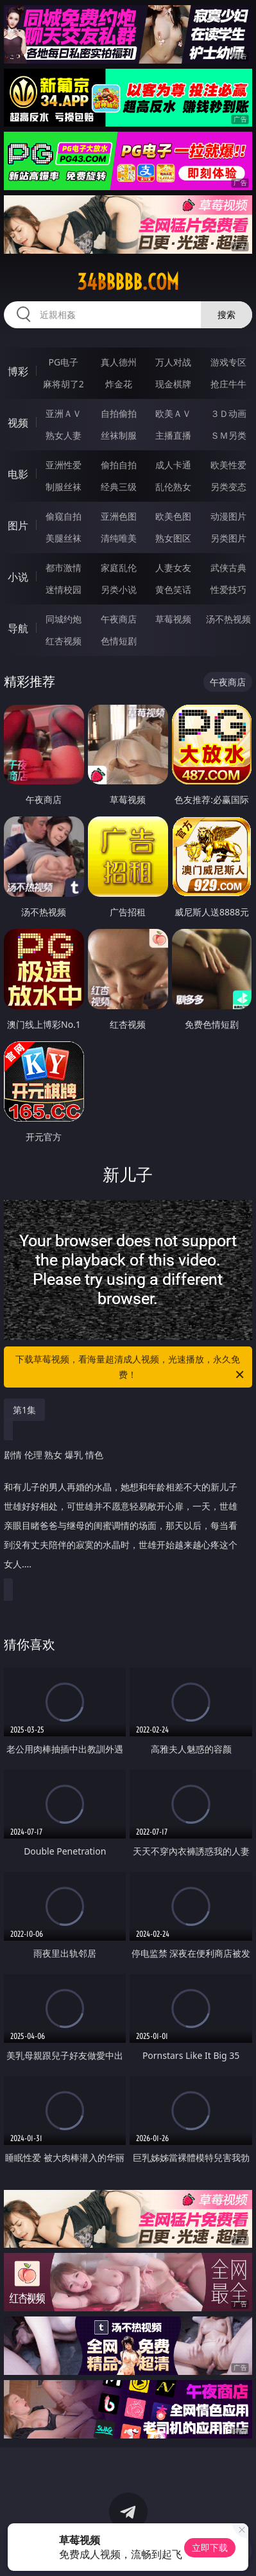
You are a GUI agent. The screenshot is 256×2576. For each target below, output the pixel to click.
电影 (18, 474)
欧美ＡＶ (173, 413)
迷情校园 (63, 589)
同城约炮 (63, 619)
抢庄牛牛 (228, 384)
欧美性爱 (228, 465)
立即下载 (210, 2547)
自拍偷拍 (119, 413)
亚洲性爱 (63, 465)
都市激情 (63, 567)
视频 (18, 423)
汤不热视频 (228, 619)
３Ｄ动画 (228, 413)
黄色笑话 (173, 589)
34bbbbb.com (128, 282)
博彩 (18, 371)
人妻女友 (173, 567)
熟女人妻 (63, 435)
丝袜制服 (119, 435)
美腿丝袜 (63, 538)
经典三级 (119, 487)
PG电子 (63, 362)
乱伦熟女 (173, 487)
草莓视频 (173, 619)
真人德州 (119, 362)
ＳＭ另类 (228, 435)
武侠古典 (228, 567)
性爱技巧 (228, 589)
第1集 (24, 1410)
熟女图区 (173, 538)
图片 (18, 525)
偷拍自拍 (119, 465)
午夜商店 (119, 619)
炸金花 (118, 384)
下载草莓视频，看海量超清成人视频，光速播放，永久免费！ (130, 1367)
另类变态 (228, 487)
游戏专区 (228, 362)
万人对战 (173, 362)
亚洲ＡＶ (63, 413)
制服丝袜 (63, 487)
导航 (18, 628)
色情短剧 (119, 641)
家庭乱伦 (119, 567)
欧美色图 (173, 516)
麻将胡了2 (63, 384)
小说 (18, 577)
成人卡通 (173, 465)
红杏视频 (63, 641)
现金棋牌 (173, 384)
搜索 (226, 314)
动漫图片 (228, 516)
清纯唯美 (119, 538)
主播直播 (173, 435)
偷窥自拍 (63, 516)
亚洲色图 (119, 516)
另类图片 (228, 538)
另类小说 (119, 589)
